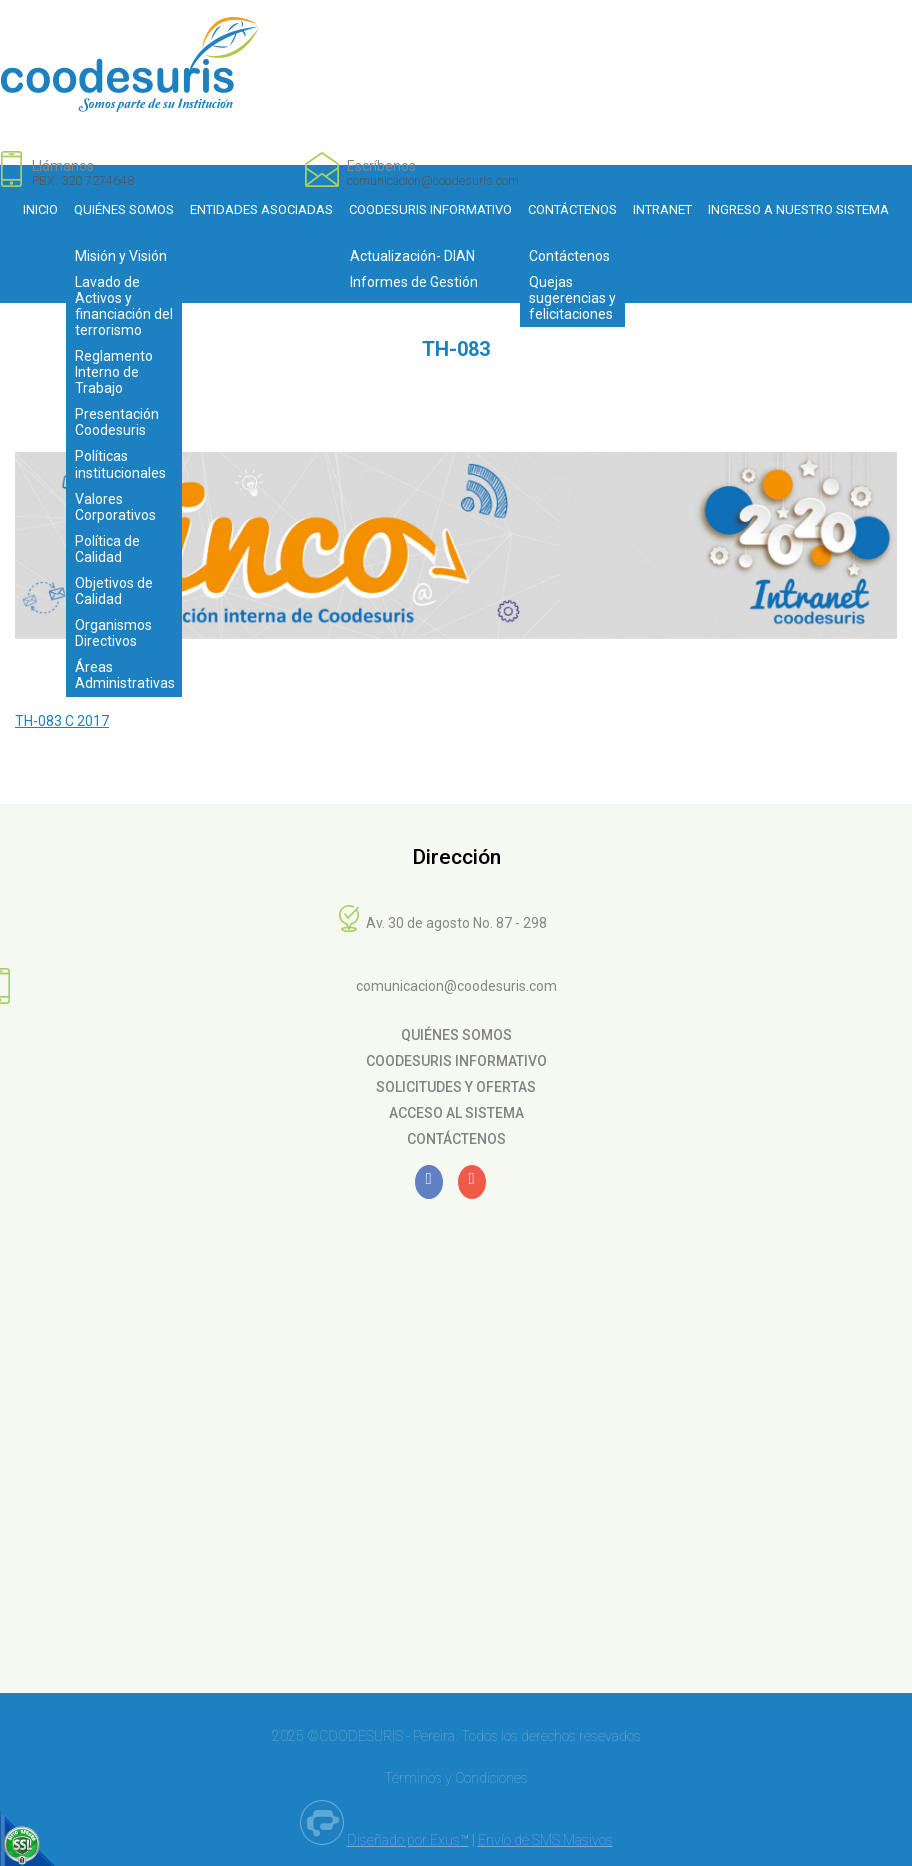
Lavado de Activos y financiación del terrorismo (124, 306)
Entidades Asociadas (261, 209)
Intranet (662, 209)
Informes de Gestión (414, 282)
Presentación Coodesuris (117, 422)
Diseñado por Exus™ (408, 1840)
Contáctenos (572, 209)
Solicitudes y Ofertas (456, 1087)
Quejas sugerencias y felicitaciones (572, 298)
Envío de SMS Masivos (545, 1840)
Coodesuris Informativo (430, 209)
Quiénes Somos (124, 209)
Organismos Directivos (113, 633)
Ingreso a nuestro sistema (798, 209)
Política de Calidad (107, 549)
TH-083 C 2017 (62, 721)
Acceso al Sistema (456, 1113)
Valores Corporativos (115, 507)
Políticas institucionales (120, 464)
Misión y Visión (121, 256)
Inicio (40, 209)
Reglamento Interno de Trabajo (114, 372)
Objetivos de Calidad (114, 591)
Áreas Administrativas (125, 675)
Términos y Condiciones (456, 1778)
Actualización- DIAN (412, 256)
